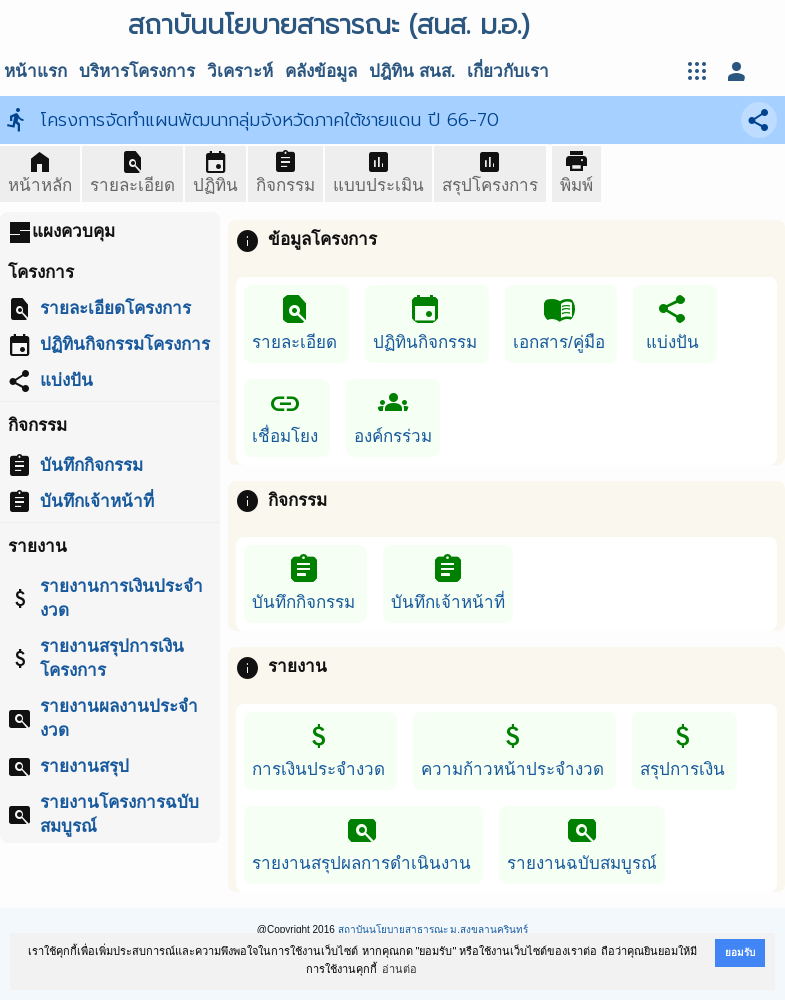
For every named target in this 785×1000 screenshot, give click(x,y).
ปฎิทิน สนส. (412, 71)
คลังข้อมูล (321, 71)
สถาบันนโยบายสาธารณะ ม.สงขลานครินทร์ (433, 929)
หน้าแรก (35, 71)
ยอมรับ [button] (740, 952)
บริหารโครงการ (137, 71)
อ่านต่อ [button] (399, 969)
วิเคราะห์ (240, 71)
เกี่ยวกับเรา (508, 71)
